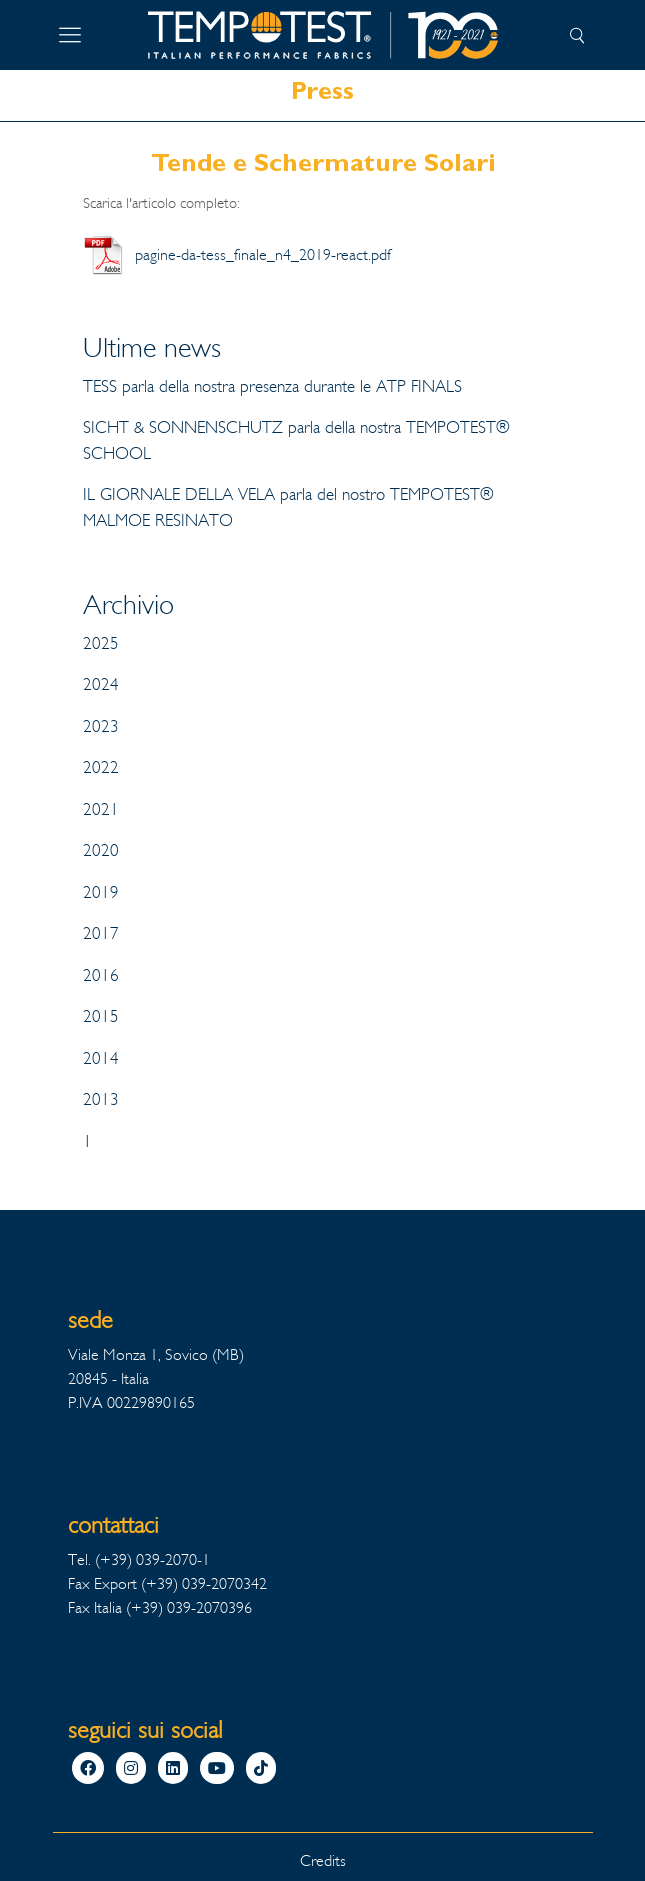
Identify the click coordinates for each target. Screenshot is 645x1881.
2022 (101, 767)
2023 (101, 726)
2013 (101, 1099)
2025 (101, 643)
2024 (101, 684)
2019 (101, 892)
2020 (101, 850)
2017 (101, 933)
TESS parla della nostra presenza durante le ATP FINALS (272, 386)
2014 (101, 1058)
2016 (101, 975)
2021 (101, 809)
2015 (101, 1016)
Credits (323, 1860)
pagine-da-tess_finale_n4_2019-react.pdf (263, 254)
